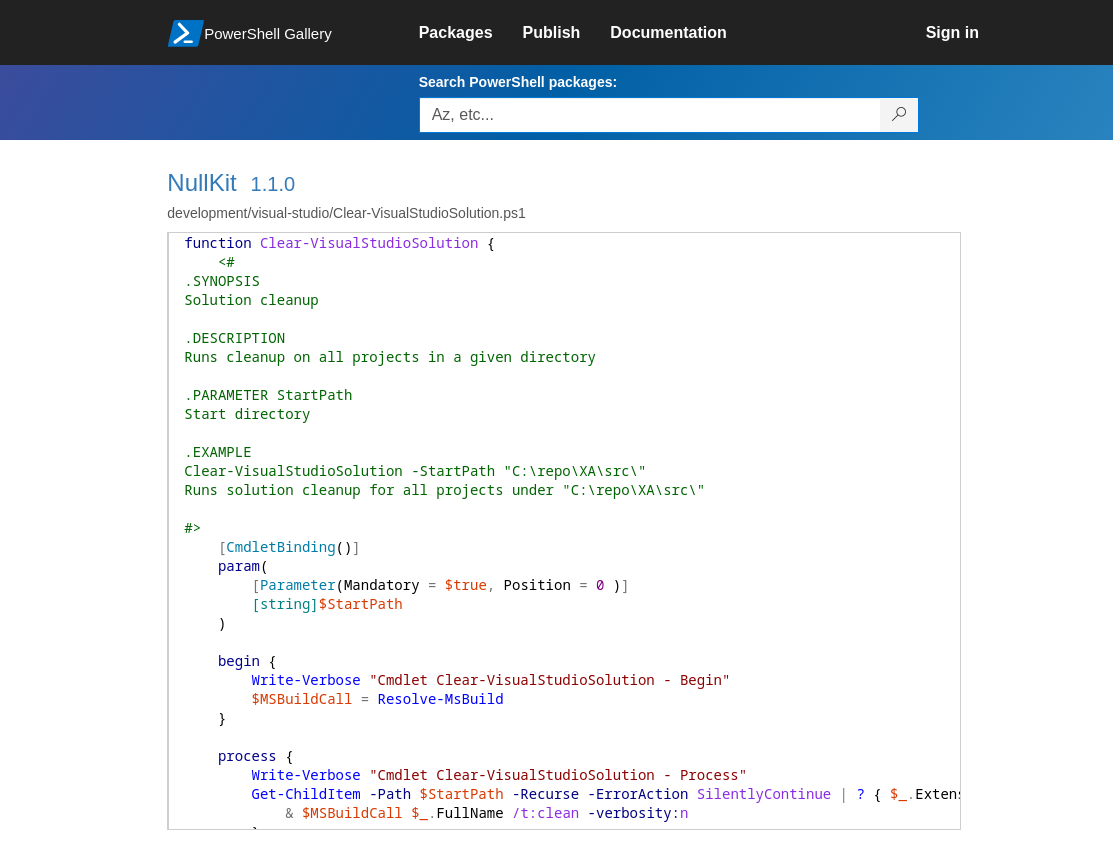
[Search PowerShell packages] (899, 115)
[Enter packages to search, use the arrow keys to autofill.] (650, 115)
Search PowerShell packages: (518, 82)
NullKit (201, 182)
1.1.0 (273, 184)
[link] (471, 33)
